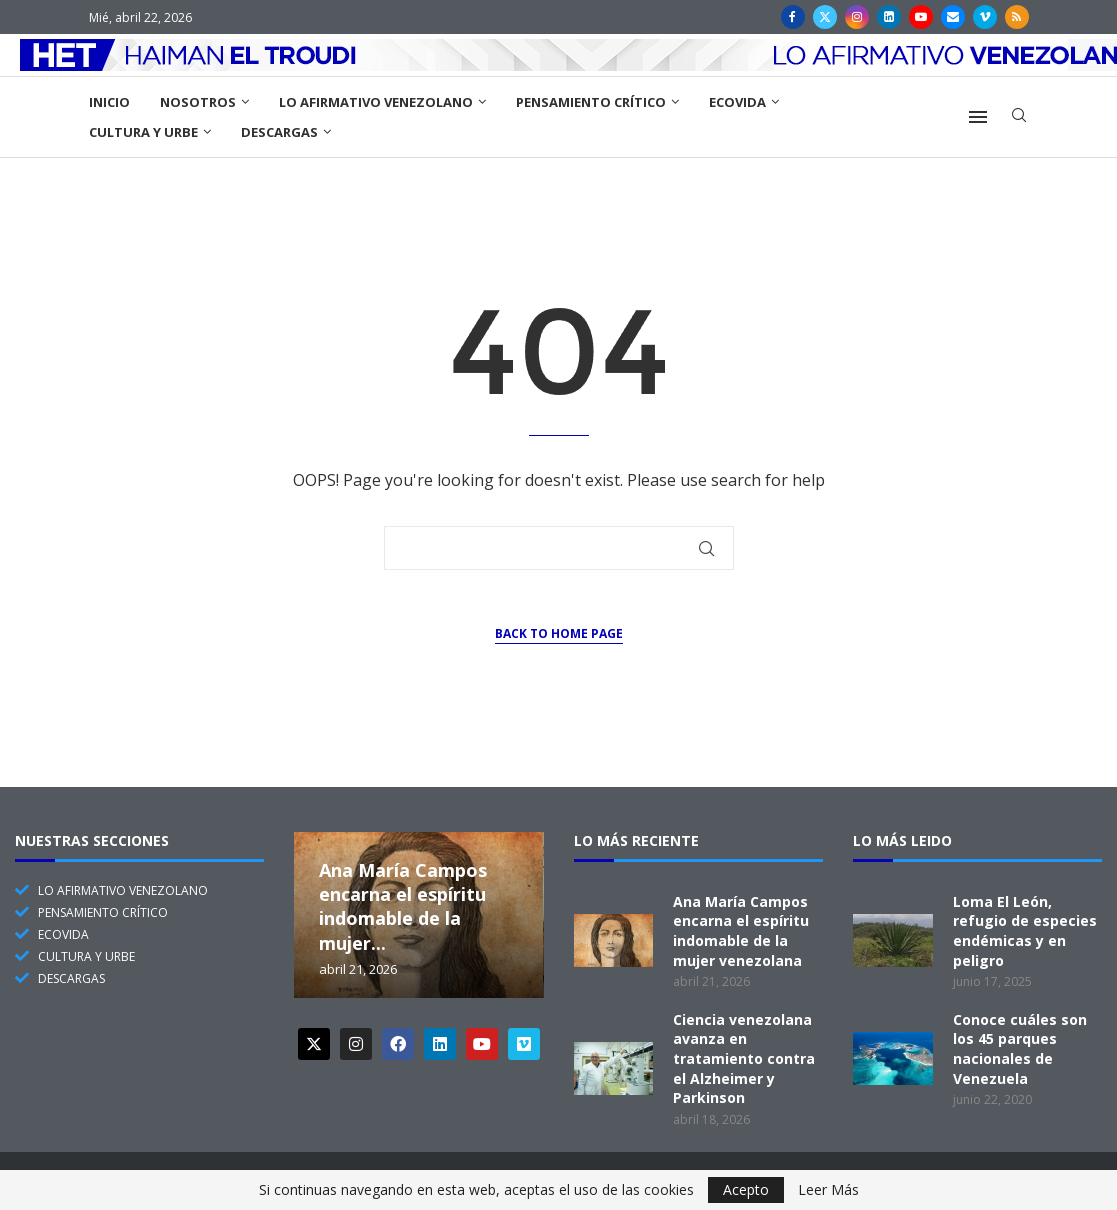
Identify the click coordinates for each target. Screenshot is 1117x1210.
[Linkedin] (889, 17)
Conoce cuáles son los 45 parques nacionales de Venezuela (1020, 1049)
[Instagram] (857, 17)
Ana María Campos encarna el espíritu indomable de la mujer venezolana (741, 931)
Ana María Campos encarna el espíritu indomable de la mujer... (403, 906)
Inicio (109, 102)
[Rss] (1017, 17)
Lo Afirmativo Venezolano (376, 102)
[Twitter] (825, 17)
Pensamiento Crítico (591, 102)
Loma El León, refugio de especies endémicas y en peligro (1025, 931)
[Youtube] (921, 17)
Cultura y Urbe (143, 132)
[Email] (953, 17)
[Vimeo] (985, 17)
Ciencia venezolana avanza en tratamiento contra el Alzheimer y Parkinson (744, 1058)
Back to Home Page (559, 633)
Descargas (279, 132)
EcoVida (737, 102)
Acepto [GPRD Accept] (746, 1189)
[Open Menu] (978, 117)
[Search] (1019, 117)
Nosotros (198, 102)
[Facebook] (793, 17)
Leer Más (828, 1190)
